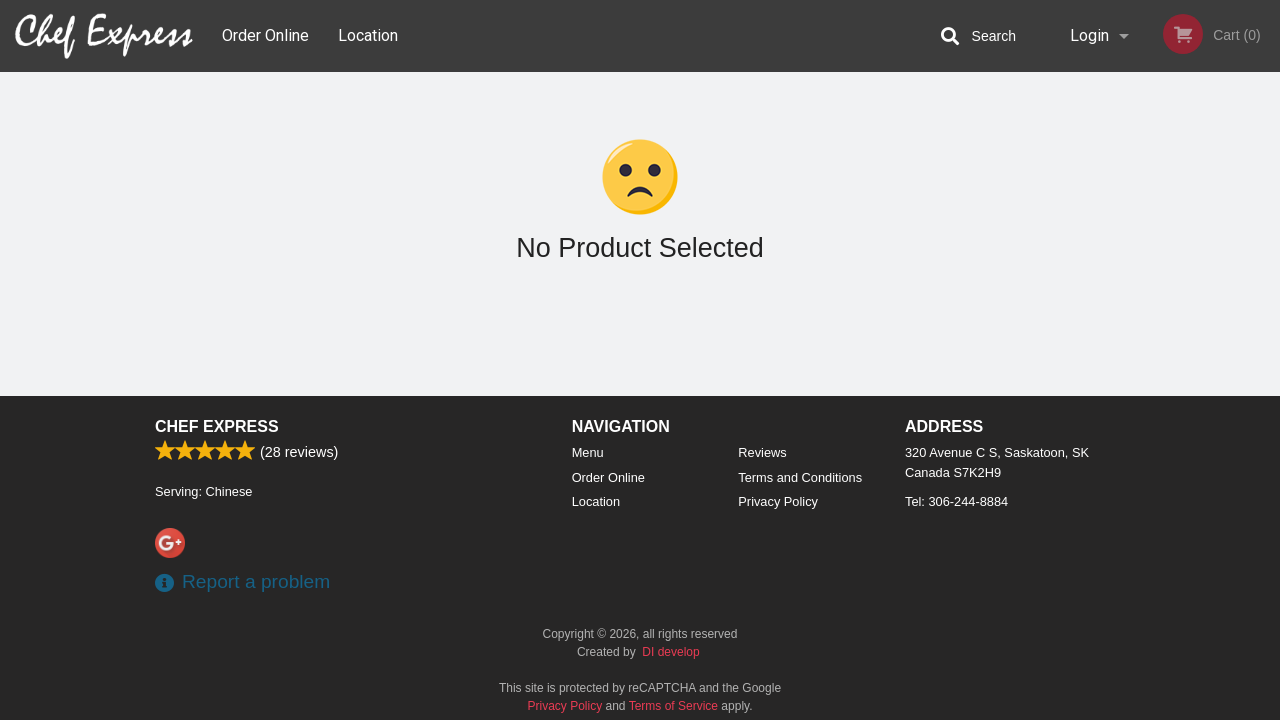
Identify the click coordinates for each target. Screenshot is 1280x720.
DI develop (670, 652)
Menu (588, 452)
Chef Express (217, 426)
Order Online (265, 35)
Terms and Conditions (800, 477)
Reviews (762, 452)
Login (1089, 35)
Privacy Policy (778, 501)
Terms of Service (673, 706)
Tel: (956, 501)
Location (368, 35)
